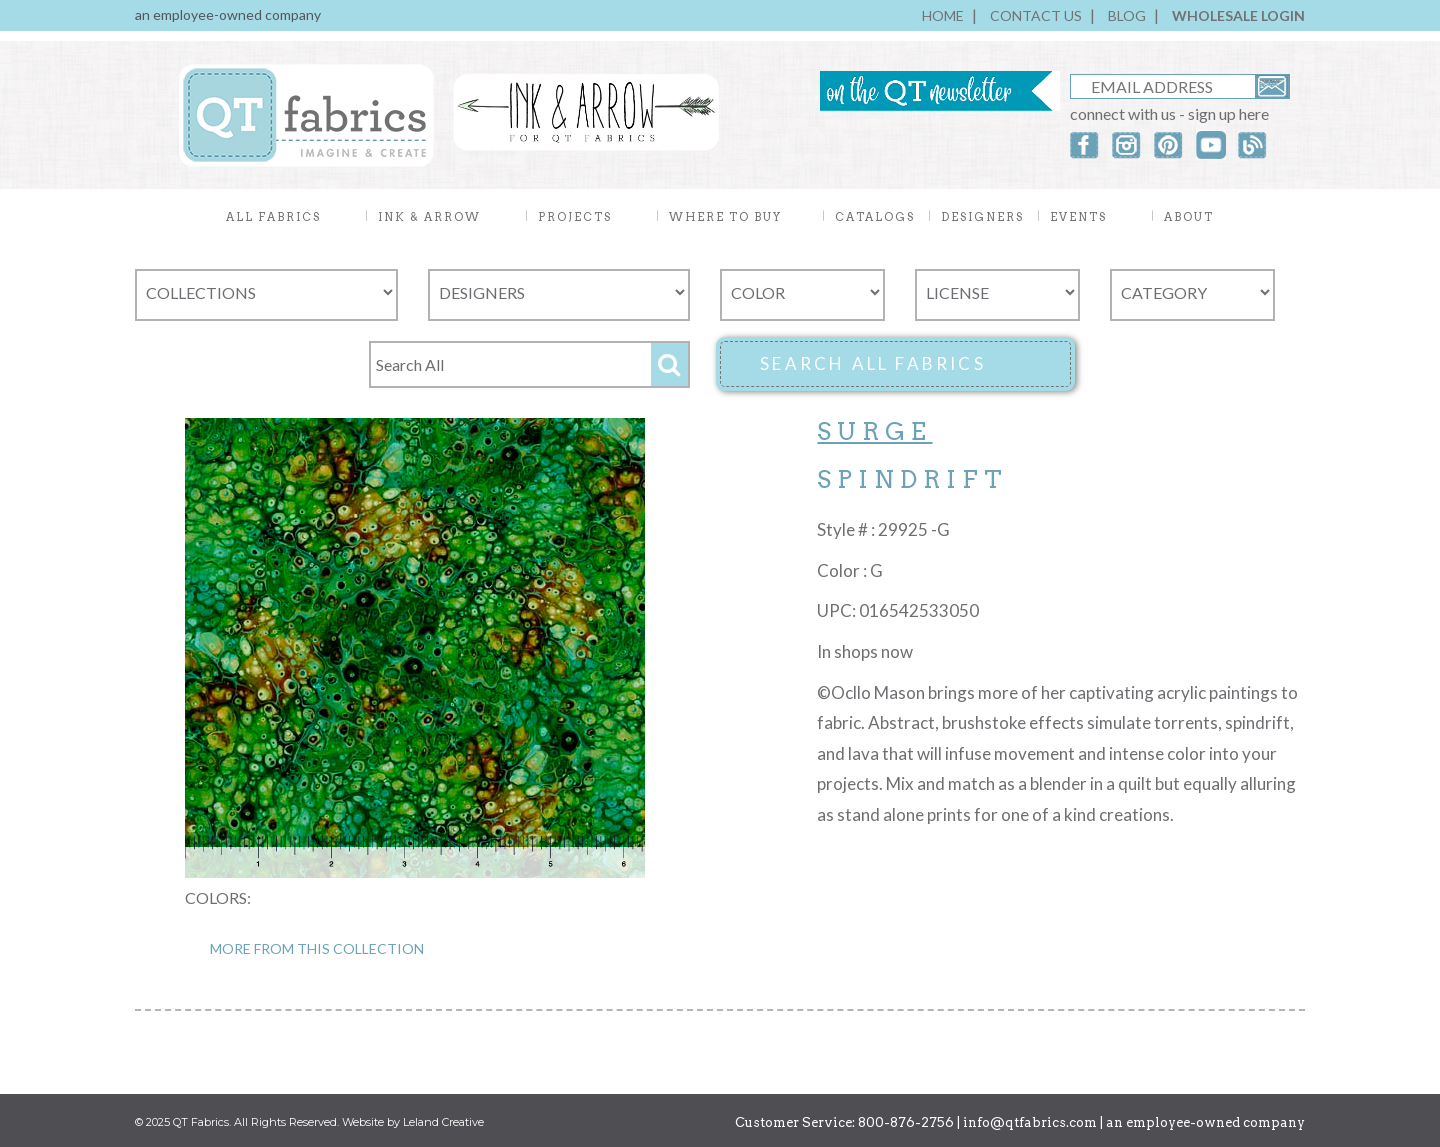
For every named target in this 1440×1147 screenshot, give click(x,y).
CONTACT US (1036, 15)
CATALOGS (875, 217)
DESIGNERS (982, 217)
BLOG (1127, 15)
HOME (943, 15)
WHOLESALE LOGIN (1238, 15)
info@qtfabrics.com (1030, 1122)
